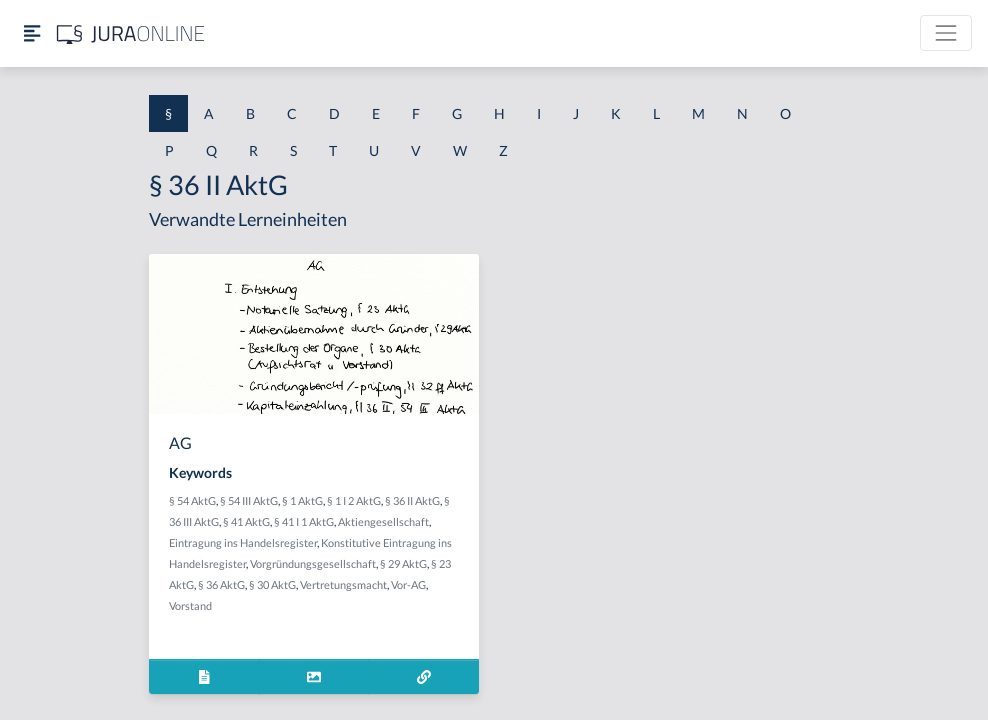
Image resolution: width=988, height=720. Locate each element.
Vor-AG (408, 584)
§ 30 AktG (272, 584)
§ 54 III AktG (249, 500)
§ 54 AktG (192, 500)
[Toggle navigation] (946, 33)
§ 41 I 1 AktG (304, 521)
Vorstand (190, 605)
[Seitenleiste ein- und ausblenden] (32, 33)
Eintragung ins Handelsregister (243, 542)
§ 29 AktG (403, 563)
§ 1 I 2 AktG (354, 500)
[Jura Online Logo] (131, 33)
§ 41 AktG (246, 521)
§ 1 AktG (302, 500)
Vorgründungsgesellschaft (313, 563)
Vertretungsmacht (343, 584)
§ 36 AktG (221, 584)
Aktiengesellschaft (383, 521)
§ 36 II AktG (412, 500)
